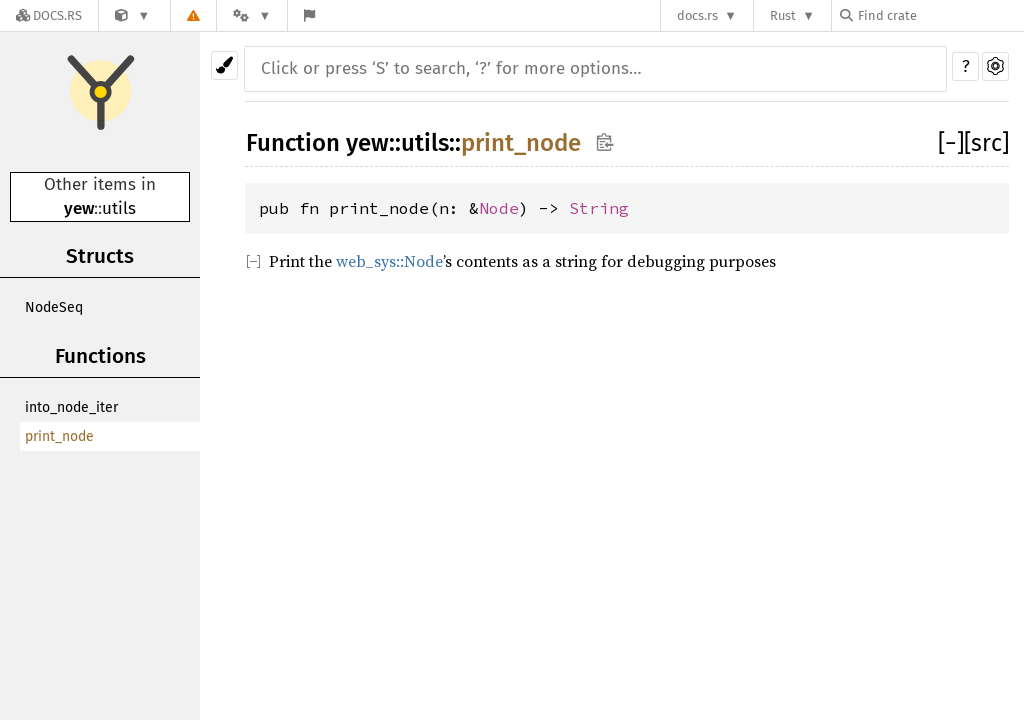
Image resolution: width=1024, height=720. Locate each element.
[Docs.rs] (49, 15)
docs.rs (697, 15)
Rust (783, 15)
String (599, 208)
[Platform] (252, 15)
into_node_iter (71, 407)
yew (79, 208)
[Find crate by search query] (940, 15)
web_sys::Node (389, 261)
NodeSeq (54, 307)
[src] (986, 143)
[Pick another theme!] (224, 65)
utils (119, 208)
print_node (59, 436)
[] (951, 143)
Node (499, 208)
